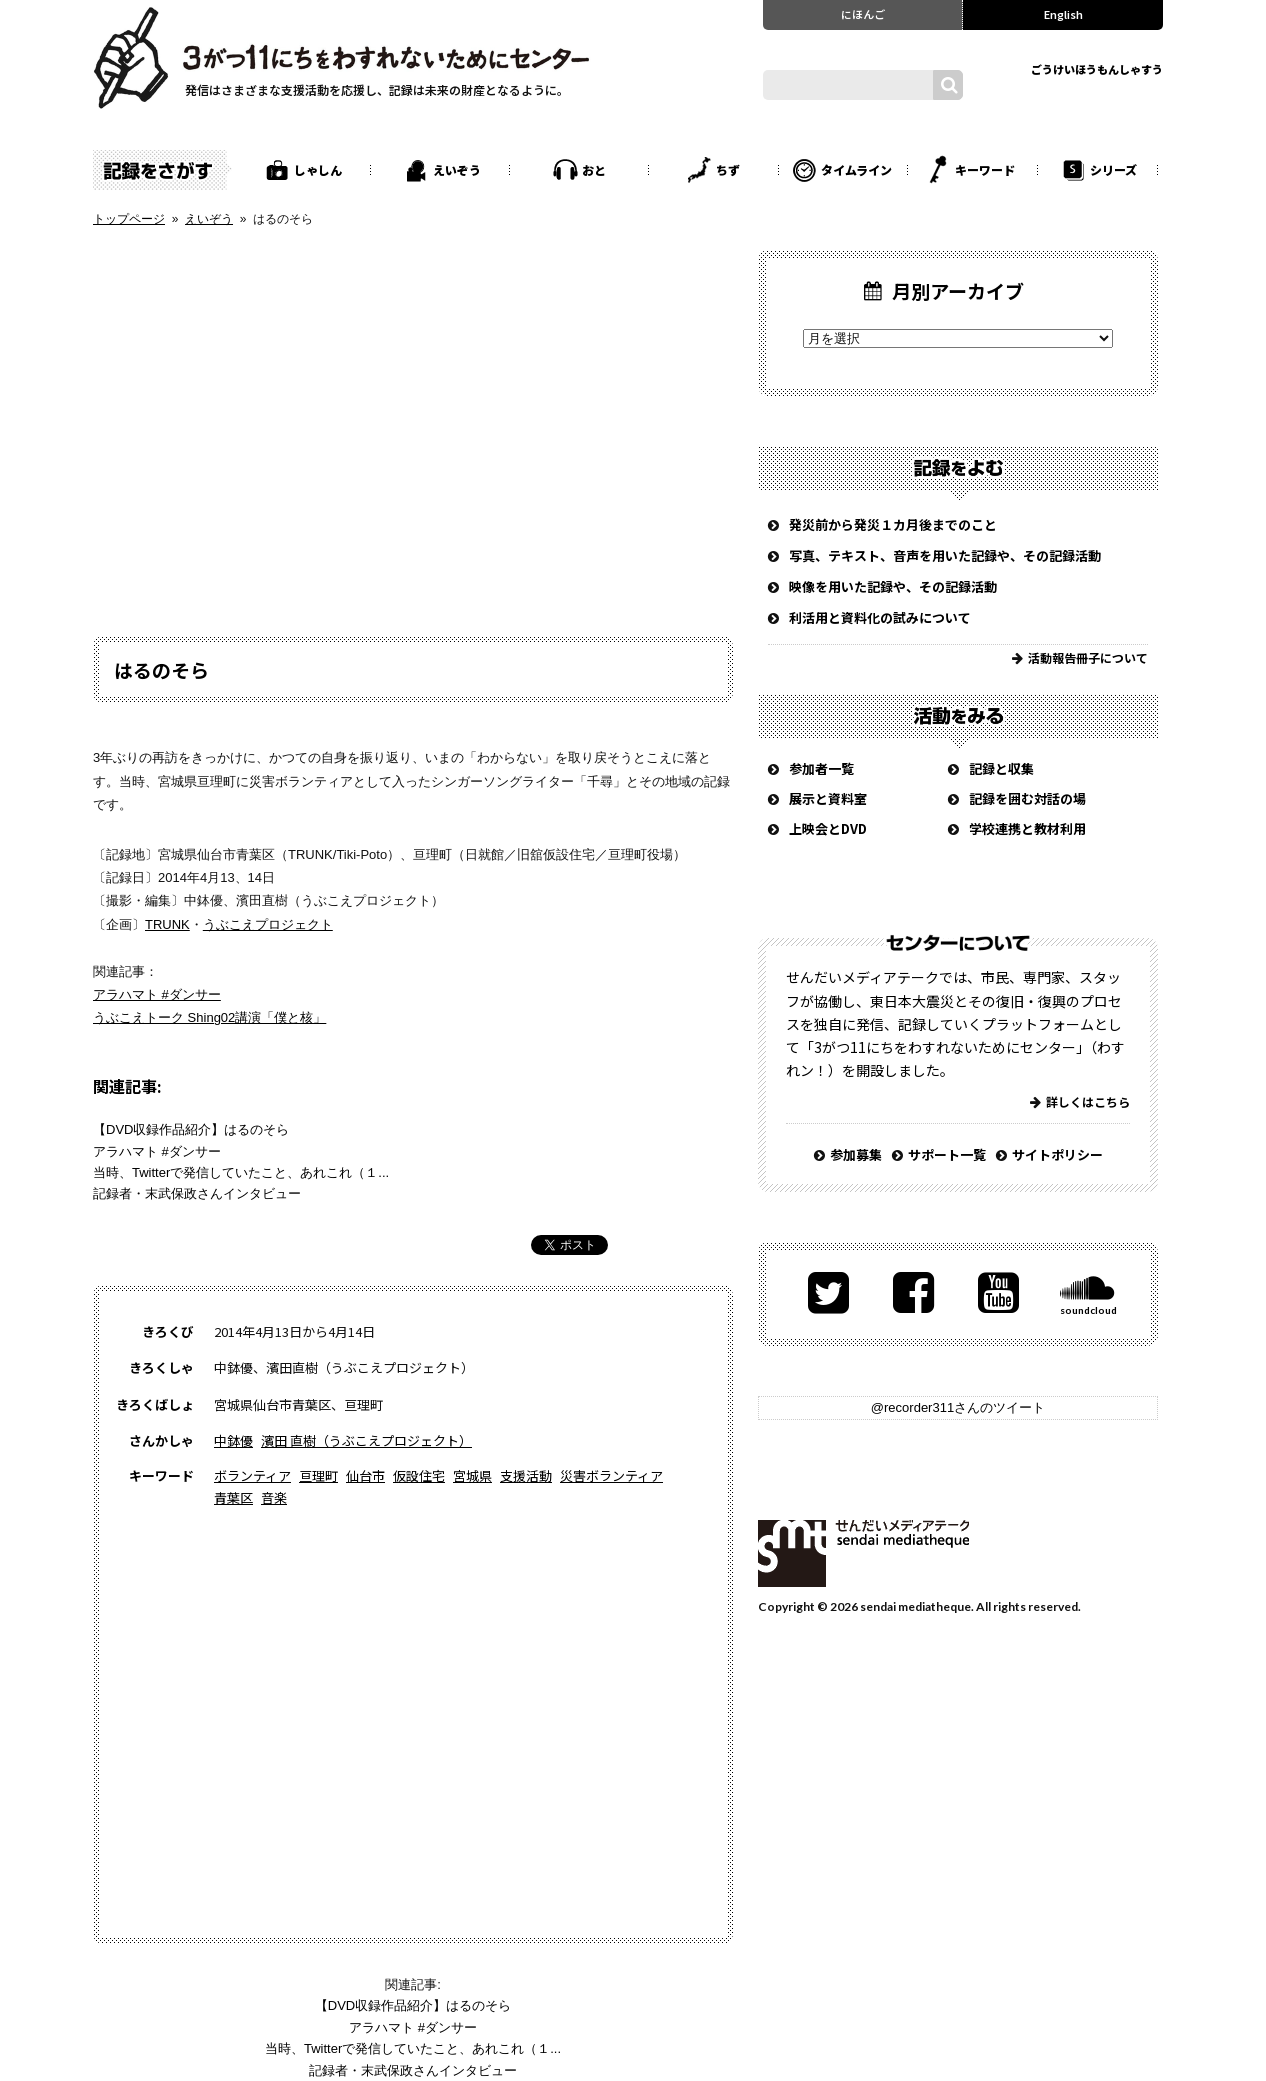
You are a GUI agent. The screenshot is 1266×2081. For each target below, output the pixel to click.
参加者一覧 (821, 768)
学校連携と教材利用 (1027, 828)
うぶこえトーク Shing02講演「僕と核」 (209, 1017)
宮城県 (472, 1475)
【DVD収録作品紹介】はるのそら (191, 1129)
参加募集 (856, 1154)
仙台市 (365, 1475)
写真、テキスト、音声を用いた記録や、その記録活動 (945, 555)
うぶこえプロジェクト (268, 924)
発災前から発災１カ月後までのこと (893, 524)
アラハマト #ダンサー (157, 994)
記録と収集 (1001, 768)
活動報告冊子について (1088, 657)
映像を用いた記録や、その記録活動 (893, 586)
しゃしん (318, 169)
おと (594, 169)
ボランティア (252, 1475)
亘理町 (318, 1475)
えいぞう (457, 169)
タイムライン (856, 169)
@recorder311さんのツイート (958, 1407)
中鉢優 (233, 1440)
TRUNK (167, 924)
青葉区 (233, 1497)
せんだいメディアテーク (863, 1553)
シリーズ (1113, 169)
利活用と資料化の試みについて (880, 617)
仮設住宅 (419, 1475)
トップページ (129, 219)
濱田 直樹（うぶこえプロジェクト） (366, 1440)
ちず (728, 169)
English (1063, 14)
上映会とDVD (828, 828)
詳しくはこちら (1088, 1101)
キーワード (985, 169)
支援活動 (526, 1475)
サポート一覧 (947, 1154)
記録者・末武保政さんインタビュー (197, 1193)
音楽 (274, 1497)
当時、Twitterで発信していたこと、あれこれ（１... (241, 1172)
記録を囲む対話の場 (1027, 798)
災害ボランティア (611, 1475)
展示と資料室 (828, 798)
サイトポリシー (1057, 1154)
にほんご (863, 14)
